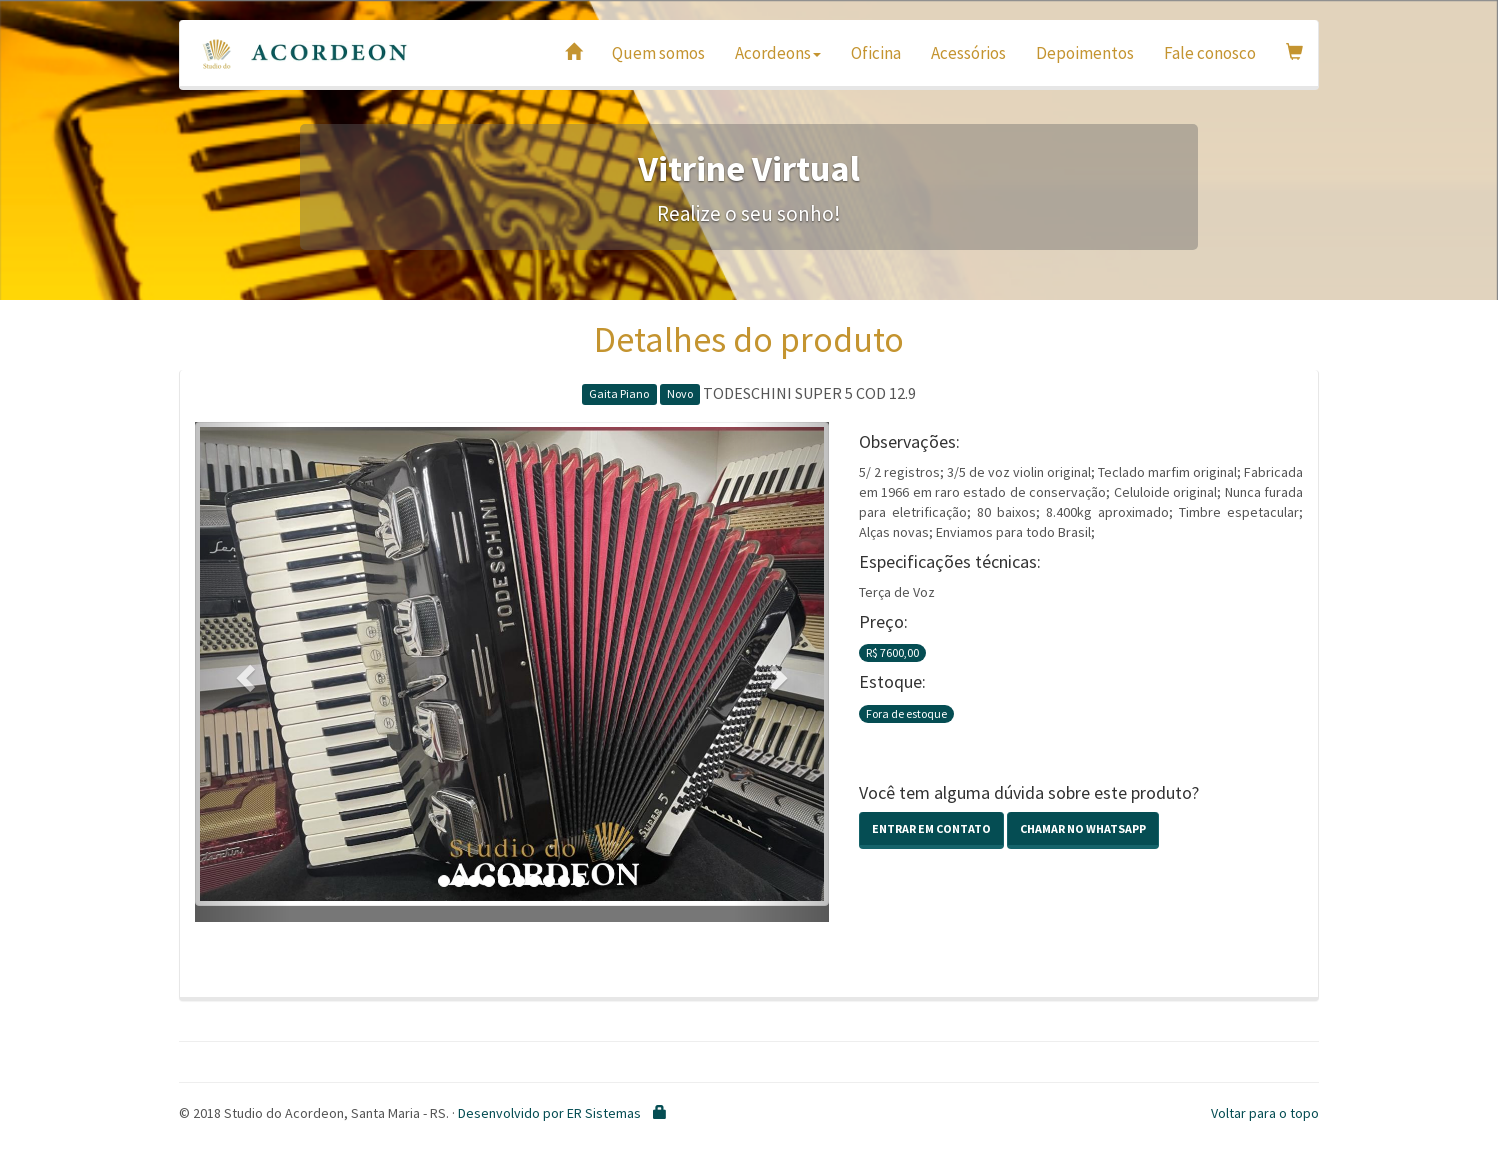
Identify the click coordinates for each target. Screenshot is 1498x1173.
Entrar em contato (931, 828)
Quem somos (658, 53)
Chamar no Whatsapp (1083, 828)
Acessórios (968, 53)
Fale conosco (1210, 53)
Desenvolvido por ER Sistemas (549, 1113)
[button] (242, 672)
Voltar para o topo (1265, 1113)
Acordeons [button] (778, 53)
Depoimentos (1085, 53)
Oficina (876, 53)
